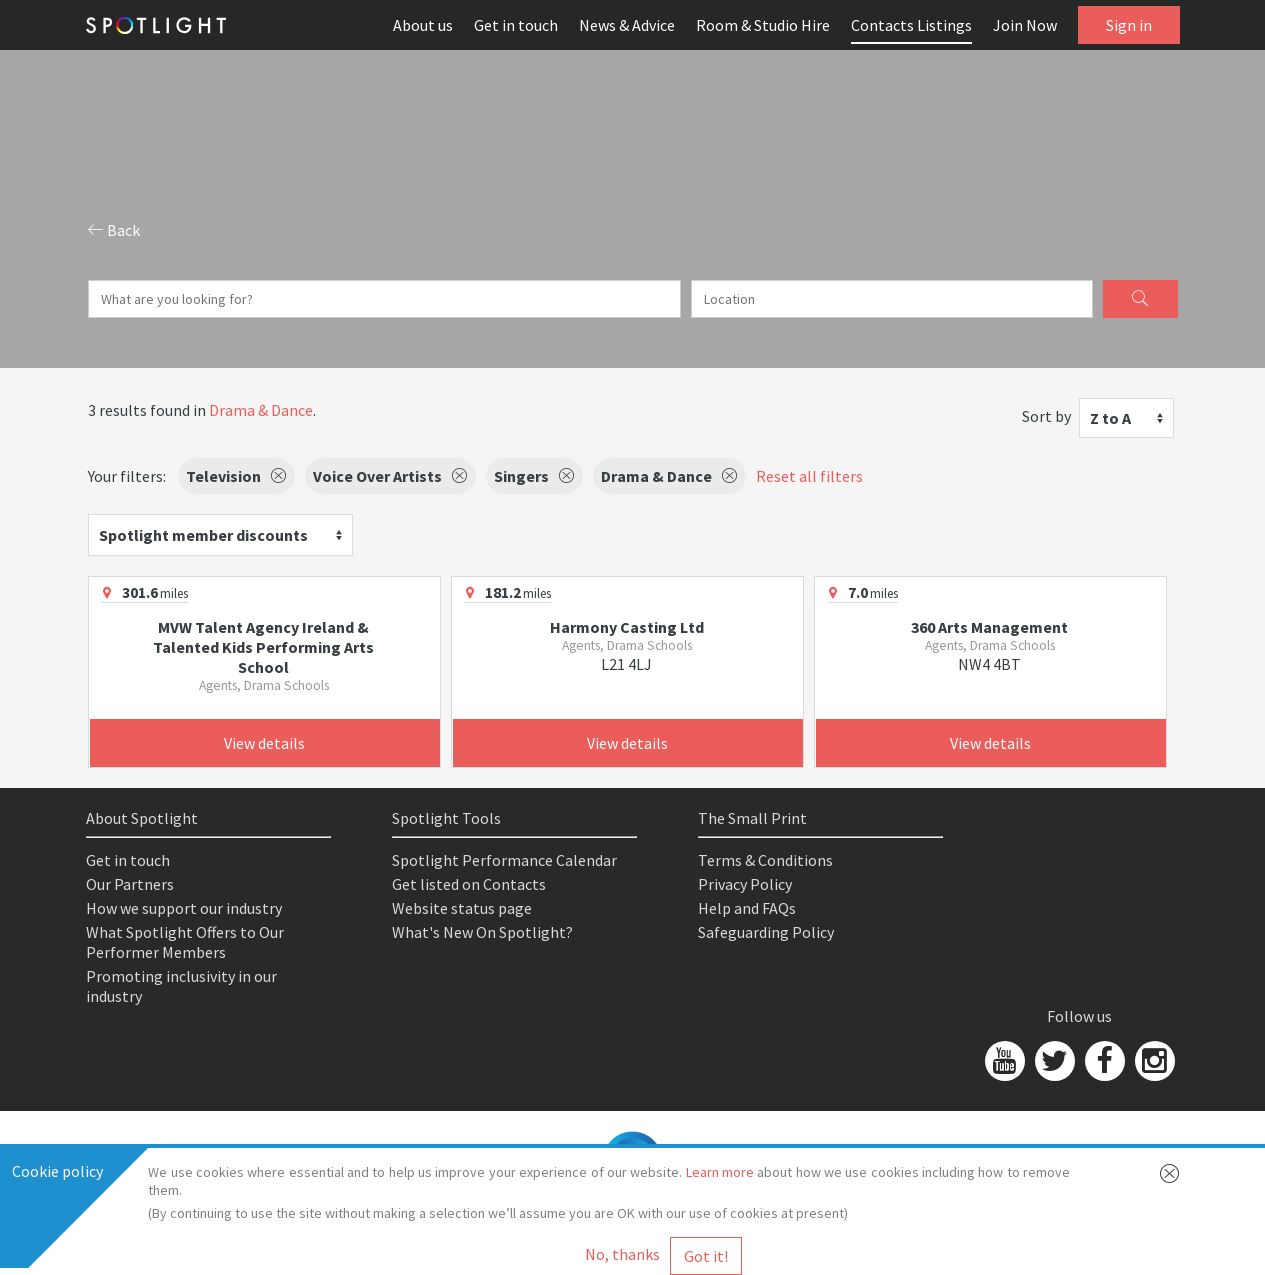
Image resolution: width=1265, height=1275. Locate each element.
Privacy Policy (745, 884)
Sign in (1129, 25)
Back (114, 230)
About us (423, 25)
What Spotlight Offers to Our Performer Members (185, 942)
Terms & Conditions (765, 860)
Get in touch (516, 25)
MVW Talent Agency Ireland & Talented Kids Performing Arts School (263, 647)
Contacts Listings (911, 25)
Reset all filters (809, 476)
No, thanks (622, 1254)
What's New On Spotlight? (482, 932)
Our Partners (130, 884)
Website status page (462, 908)
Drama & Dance (261, 410)
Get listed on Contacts (469, 884)
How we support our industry (184, 908)
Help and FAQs (747, 908)
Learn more (720, 1172)
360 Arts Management (989, 627)
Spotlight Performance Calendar (504, 860)
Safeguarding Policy (766, 932)
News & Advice (627, 25)
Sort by (1046, 416)
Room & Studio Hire (763, 25)
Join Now (1025, 25)
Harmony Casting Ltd (627, 627)
